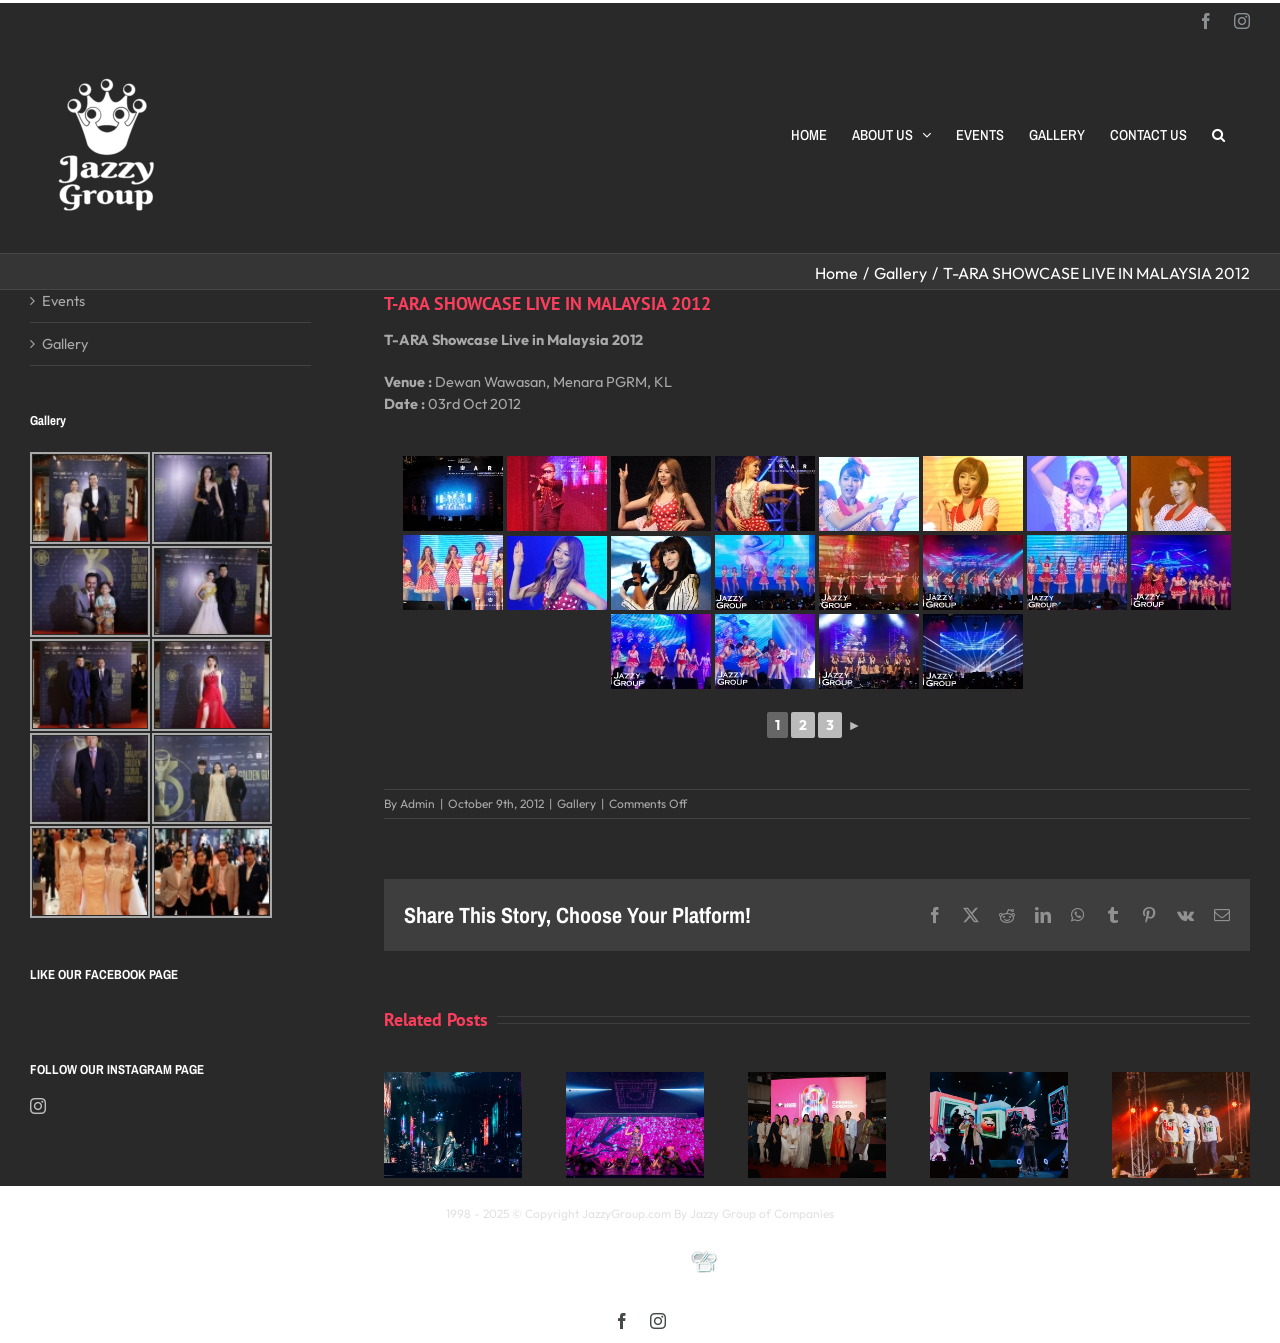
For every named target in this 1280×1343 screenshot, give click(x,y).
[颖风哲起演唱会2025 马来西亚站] (999, 1081)
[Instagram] (38, 1106)
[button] (1218, 135)
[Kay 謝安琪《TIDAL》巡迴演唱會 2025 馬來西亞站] (453, 1081)
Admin (417, 803)
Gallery (576, 803)
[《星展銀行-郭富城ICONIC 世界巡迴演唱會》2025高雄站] (635, 1081)
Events (63, 300)
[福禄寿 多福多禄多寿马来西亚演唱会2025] (1181, 1081)
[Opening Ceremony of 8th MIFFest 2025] (817, 1081)
